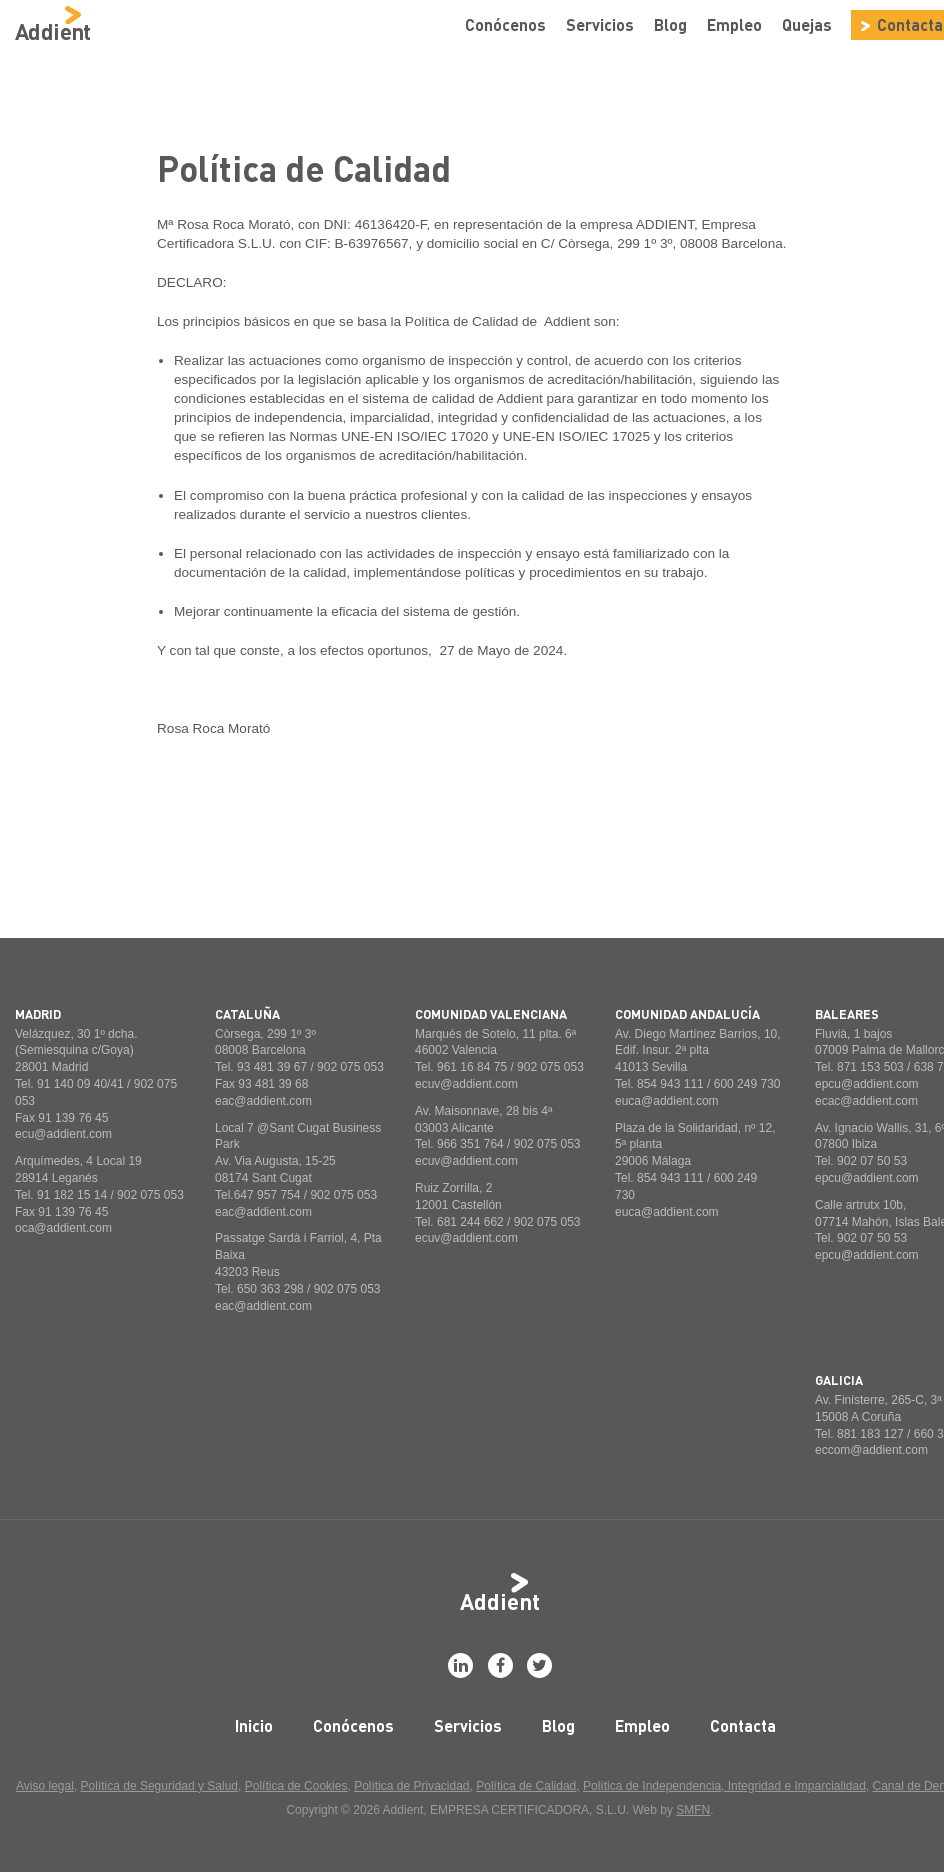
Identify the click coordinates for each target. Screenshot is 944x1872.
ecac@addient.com (866, 1101)
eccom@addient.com (871, 1450)
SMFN (693, 1810)
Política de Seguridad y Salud (159, 1786)
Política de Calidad (526, 1786)
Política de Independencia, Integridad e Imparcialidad (724, 1786)
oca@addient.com (63, 1228)
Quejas (807, 24)
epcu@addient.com (867, 1084)
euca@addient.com (667, 1101)
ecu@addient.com (63, 1134)
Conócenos (505, 24)
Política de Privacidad (411, 1786)
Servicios (600, 24)
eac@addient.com (263, 1101)
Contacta (743, 1725)
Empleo (734, 24)
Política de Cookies (296, 1786)
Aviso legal (45, 1786)
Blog (670, 24)
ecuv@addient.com (466, 1084)
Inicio (254, 1725)
